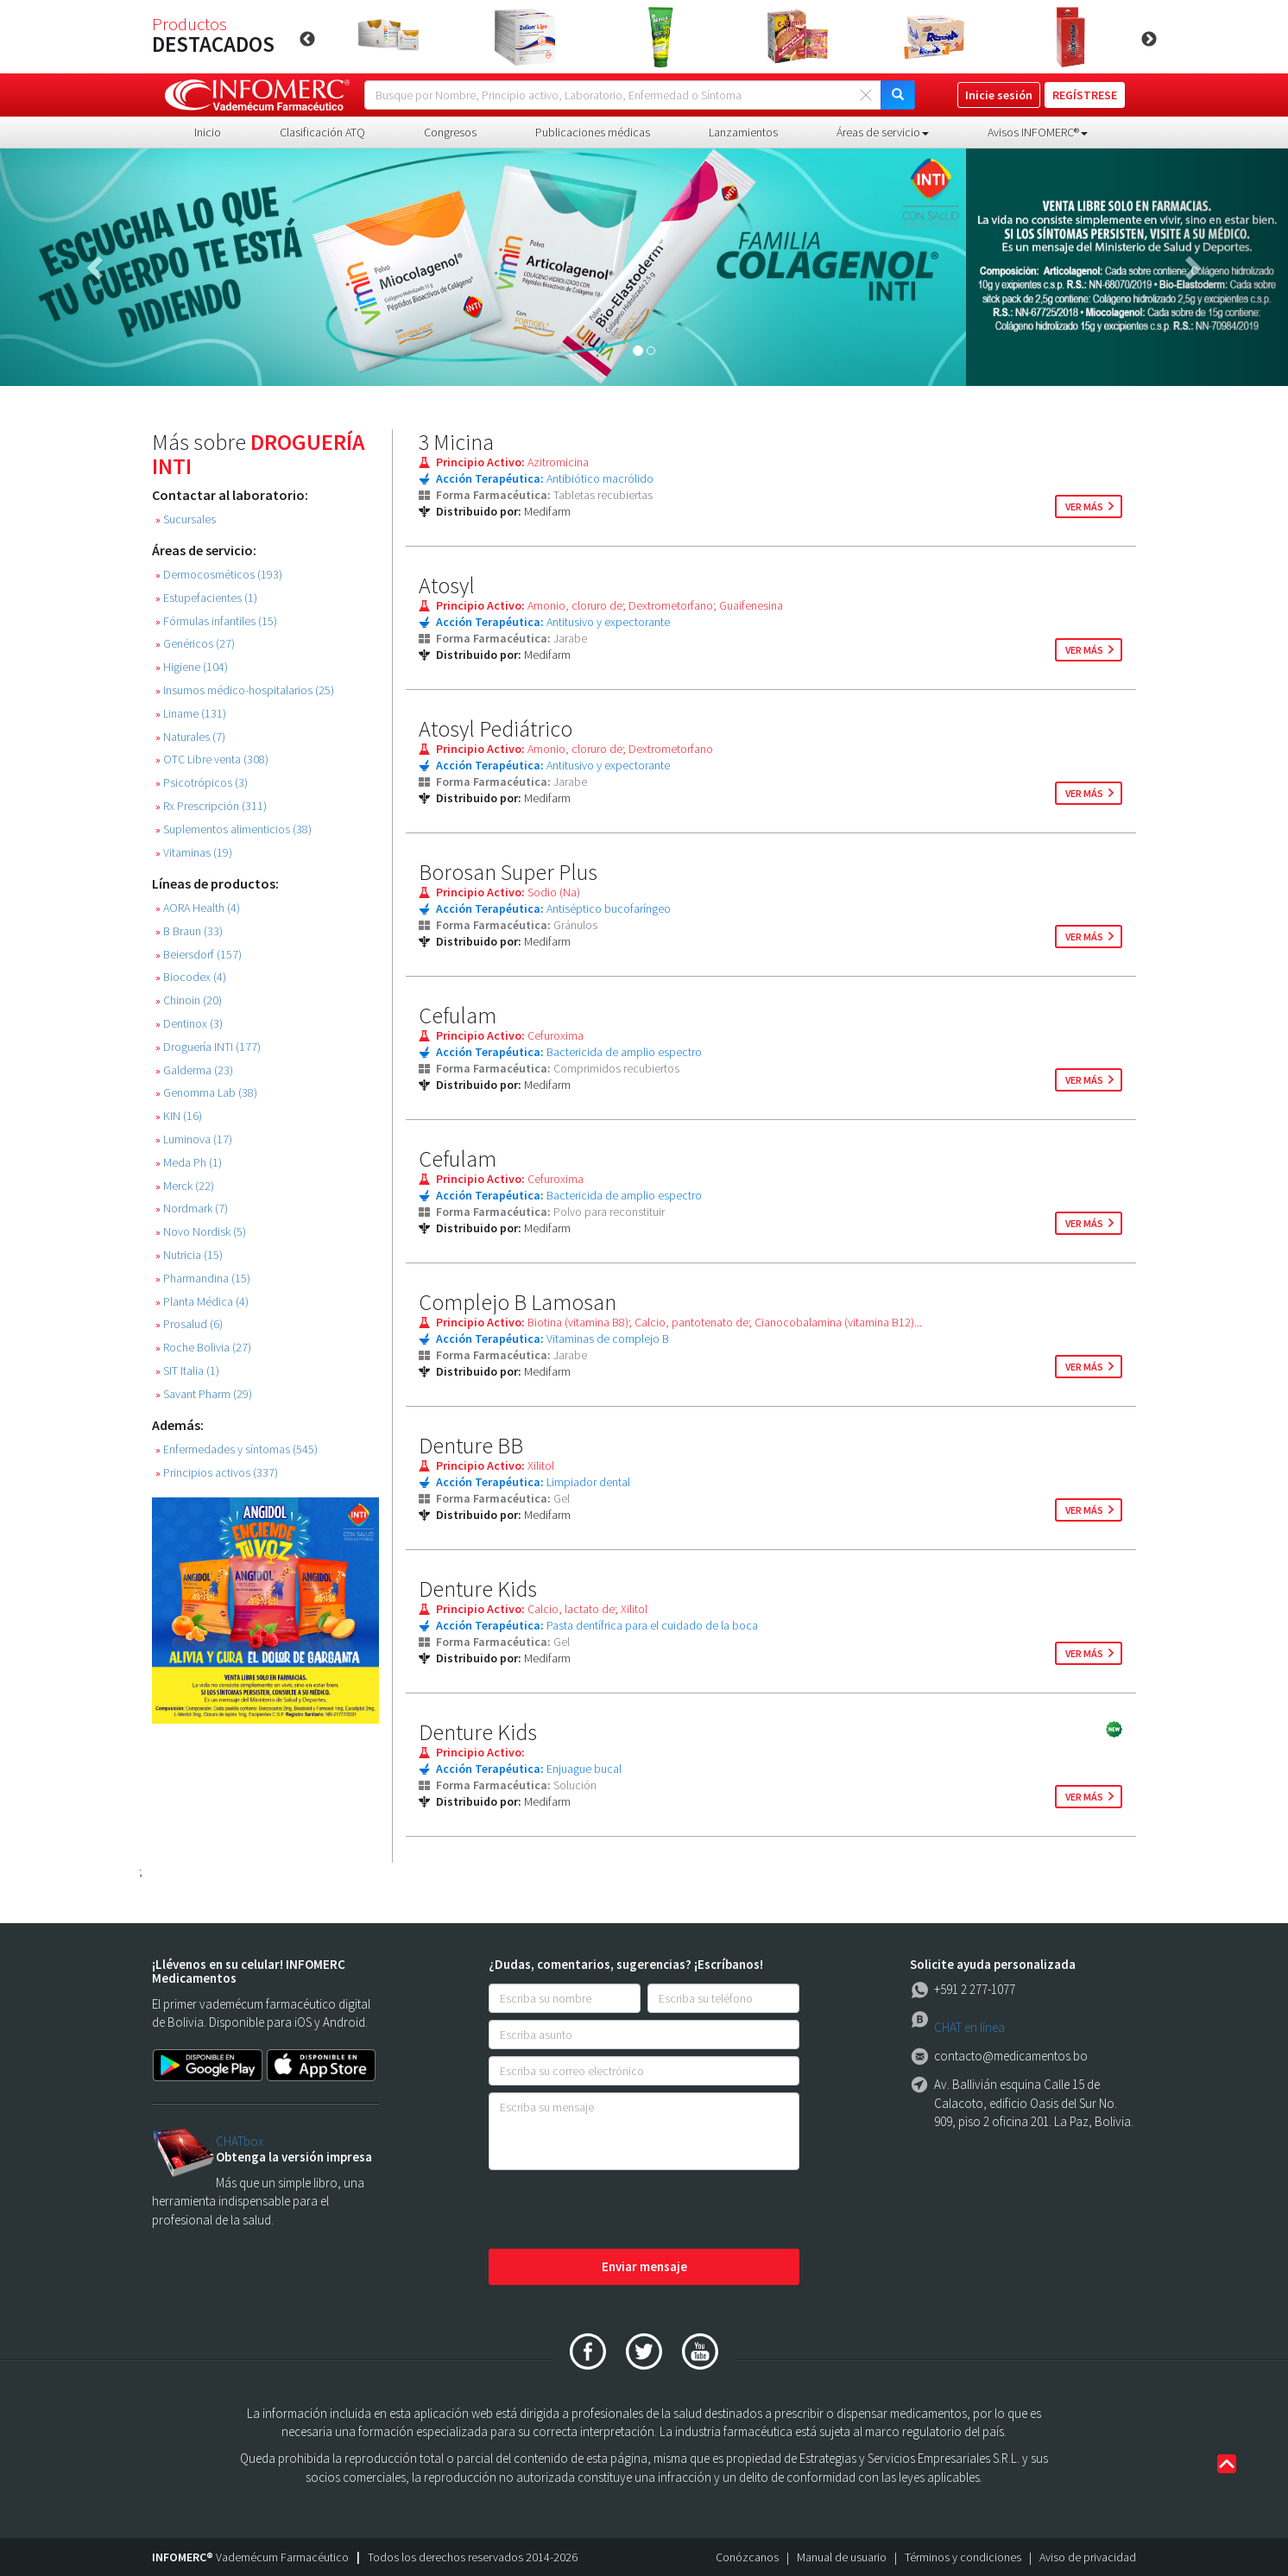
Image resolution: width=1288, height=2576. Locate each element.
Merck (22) (184, 1186)
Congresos (450, 132)
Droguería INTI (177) (208, 1047)
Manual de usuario (842, 2557)
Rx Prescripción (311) (211, 806)
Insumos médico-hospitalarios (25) (244, 690)
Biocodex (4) (190, 977)
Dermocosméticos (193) (218, 574)
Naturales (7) (190, 737)
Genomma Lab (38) (206, 1092)
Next (1149, 39)
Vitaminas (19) (193, 852)
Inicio (207, 132)
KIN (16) (178, 1116)
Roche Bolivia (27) (203, 1347)
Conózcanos (747, 2557)
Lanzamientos (743, 132)
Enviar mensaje (644, 2266)
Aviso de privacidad (1087, 2557)
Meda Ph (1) (188, 1162)
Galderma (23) (194, 1070)
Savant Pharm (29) (203, 1394)
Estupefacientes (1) (206, 598)
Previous (307, 39)
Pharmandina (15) (202, 1278)
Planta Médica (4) (202, 1301)
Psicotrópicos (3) (201, 782)
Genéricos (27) (195, 643)
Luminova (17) (193, 1139)
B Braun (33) (189, 931)
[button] (96, 267)
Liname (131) (190, 713)
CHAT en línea (969, 2027)
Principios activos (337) (216, 1472)
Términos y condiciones (963, 2557)
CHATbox (239, 2141)
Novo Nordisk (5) (200, 1232)
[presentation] (620, 2210)
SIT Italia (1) (187, 1371)
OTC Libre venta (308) (211, 759)
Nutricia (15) (189, 1255)
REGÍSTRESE (1084, 95)
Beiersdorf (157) (198, 954)
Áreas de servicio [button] (883, 132)
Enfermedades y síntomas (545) (236, 1449)
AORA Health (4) (197, 908)
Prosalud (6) (189, 1324)
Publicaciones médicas (592, 132)
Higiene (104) (191, 667)
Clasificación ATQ (322, 132)
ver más (1084, 506)
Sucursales (185, 519)
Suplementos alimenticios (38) (233, 829)
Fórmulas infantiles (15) (216, 621)
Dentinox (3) (189, 1023)
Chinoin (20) (188, 1000)
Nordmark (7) (191, 1208)
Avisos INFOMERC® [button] (1038, 132)
